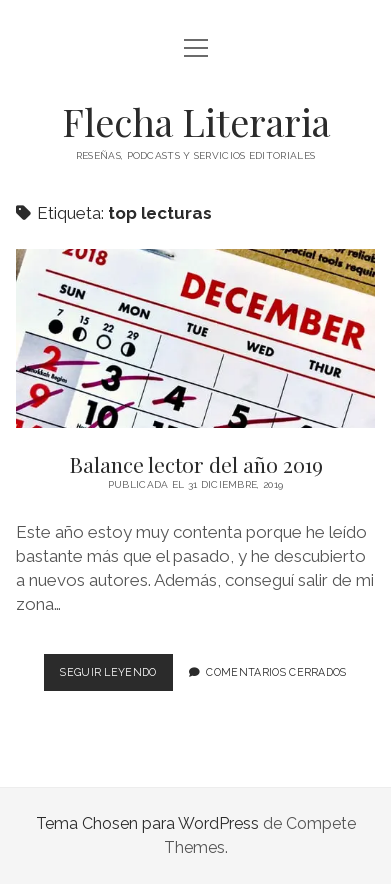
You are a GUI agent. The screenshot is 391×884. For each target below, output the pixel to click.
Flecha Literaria (196, 121)
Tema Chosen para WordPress (147, 823)
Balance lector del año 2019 (195, 338)
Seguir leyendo (116, 676)
